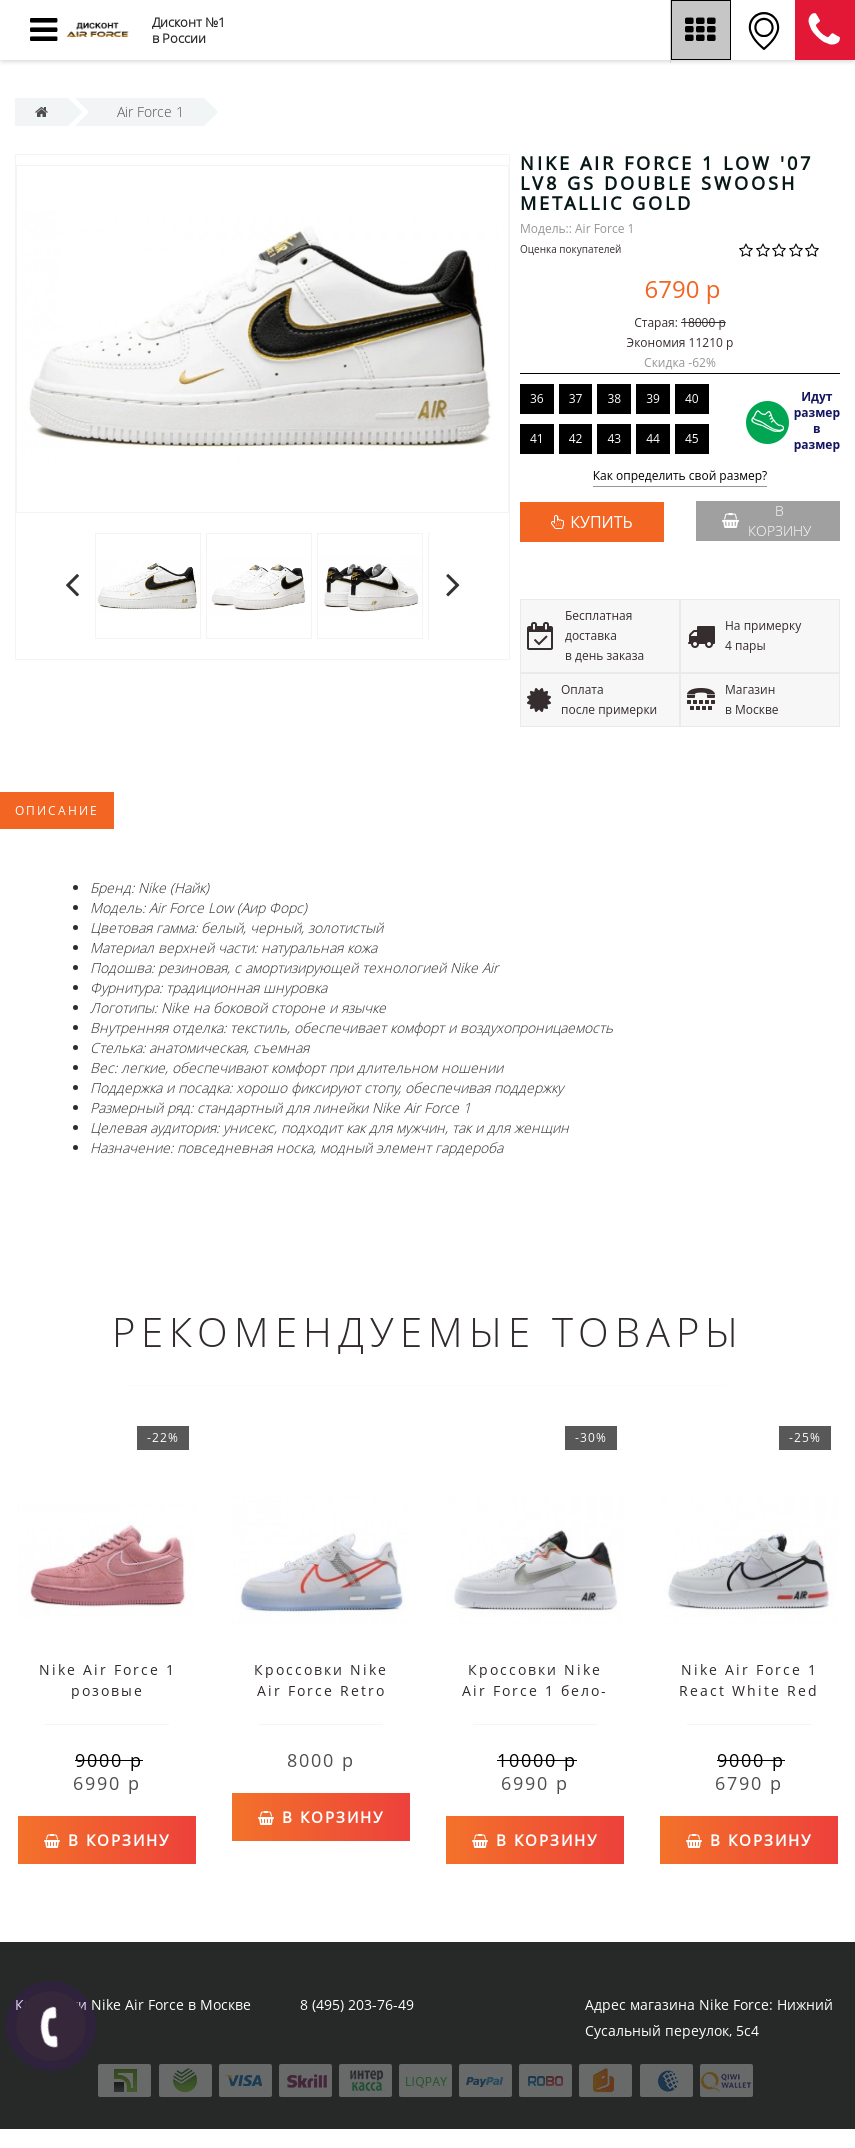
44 (653, 438)
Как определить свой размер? (680, 476)
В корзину (766, 520)
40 (692, 398)
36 (537, 398)
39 (653, 398)
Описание (57, 810)
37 (576, 398)
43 (614, 438)
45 (692, 438)
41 (537, 438)
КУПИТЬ (601, 522)
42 (576, 438)
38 (614, 398)
